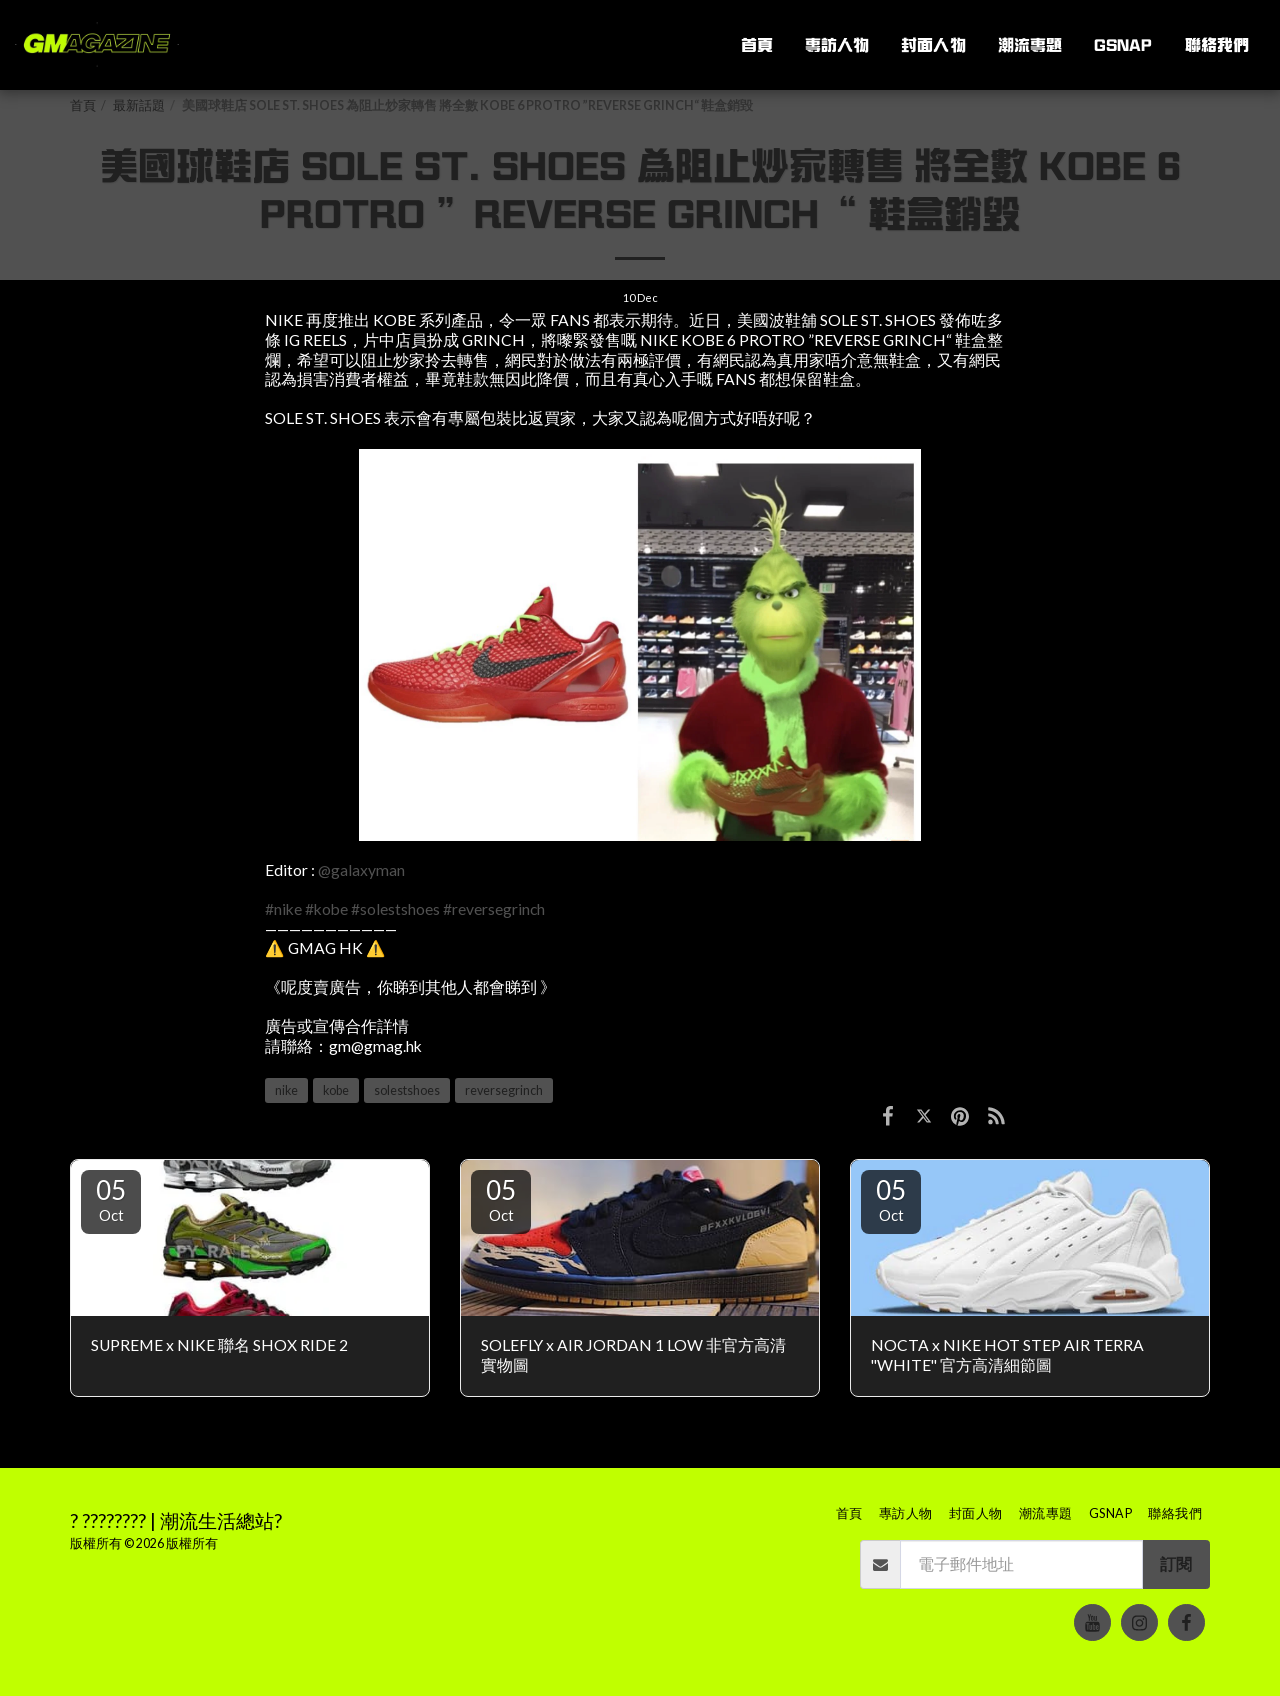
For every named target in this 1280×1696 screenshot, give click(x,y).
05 (111, 1199)
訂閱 (1176, 1564)
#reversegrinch (494, 909)
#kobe (326, 909)
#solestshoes (395, 909)
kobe (336, 1090)
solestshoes (407, 1090)
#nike (283, 909)
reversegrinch (504, 1090)
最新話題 (139, 105)
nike (286, 1090)
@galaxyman (361, 870)
